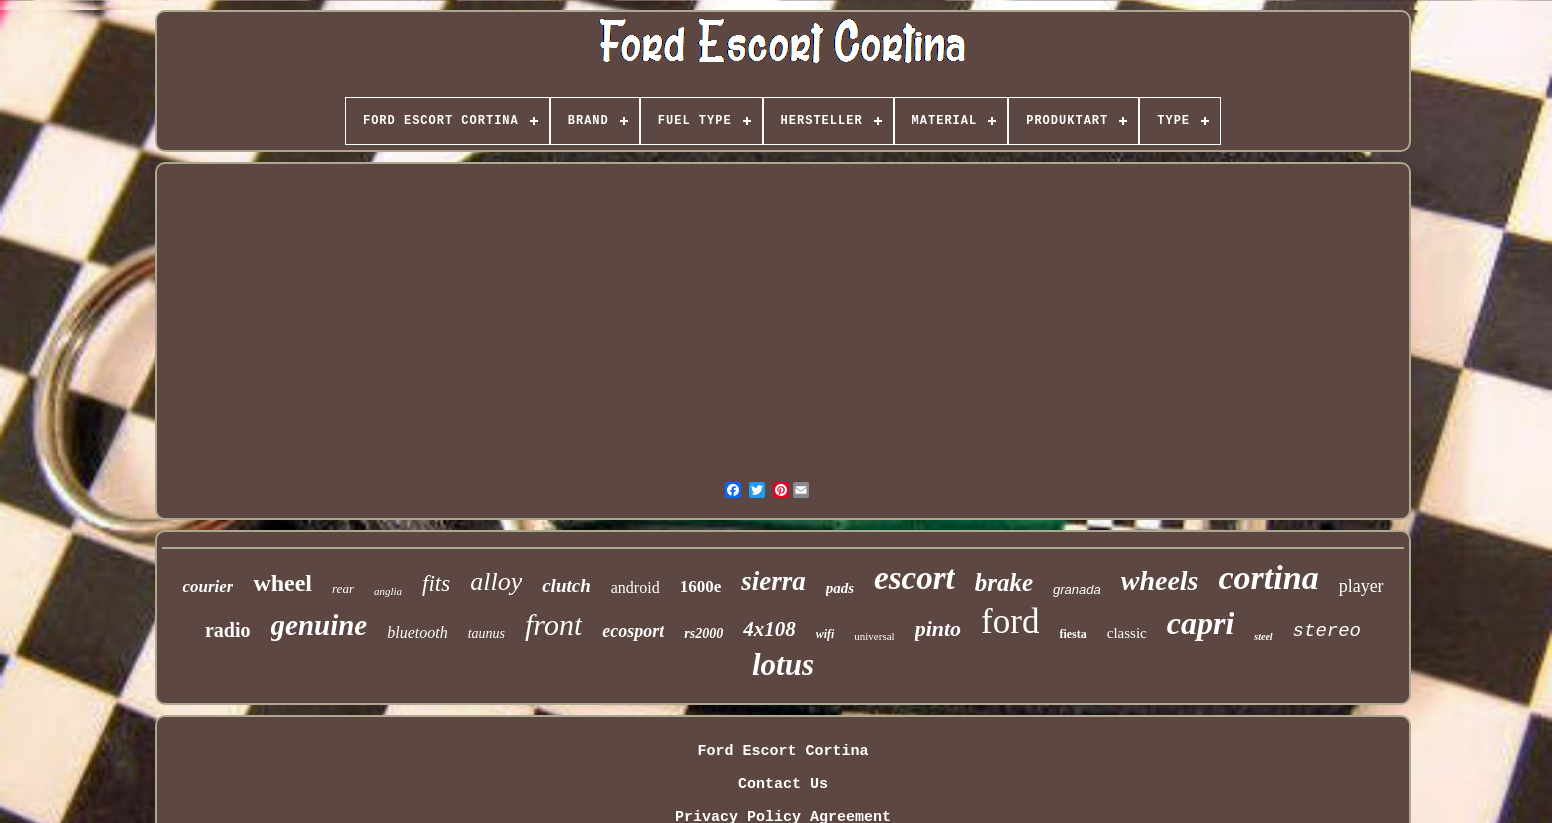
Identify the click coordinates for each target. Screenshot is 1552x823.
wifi (825, 634)
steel (1263, 636)
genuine (319, 625)
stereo (1327, 631)
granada (1077, 589)
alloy (496, 581)
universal (874, 636)
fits (436, 583)
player (1361, 586)
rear (343, 588)
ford (1010, 621)
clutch (566, 585)
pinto (938, 628)
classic (1127, 633)
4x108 (769, 629)
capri (1201, 623)
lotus (783, 664)
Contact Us (783, 784)
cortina (1269, 577)
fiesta (1072, 634)
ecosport (633, 631)
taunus (486, 633)
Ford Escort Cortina (782, 751)
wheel (282, 583)
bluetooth (417, 632)
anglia (388, 591)
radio (228, 630)
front (553, 624)
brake (1004, 582)
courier (207, 586)
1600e (701, 586)
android (635, 587)
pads (840, 588)
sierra (773, 581)
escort (914, 578)
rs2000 (703, 633)
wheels (1160, 580)
